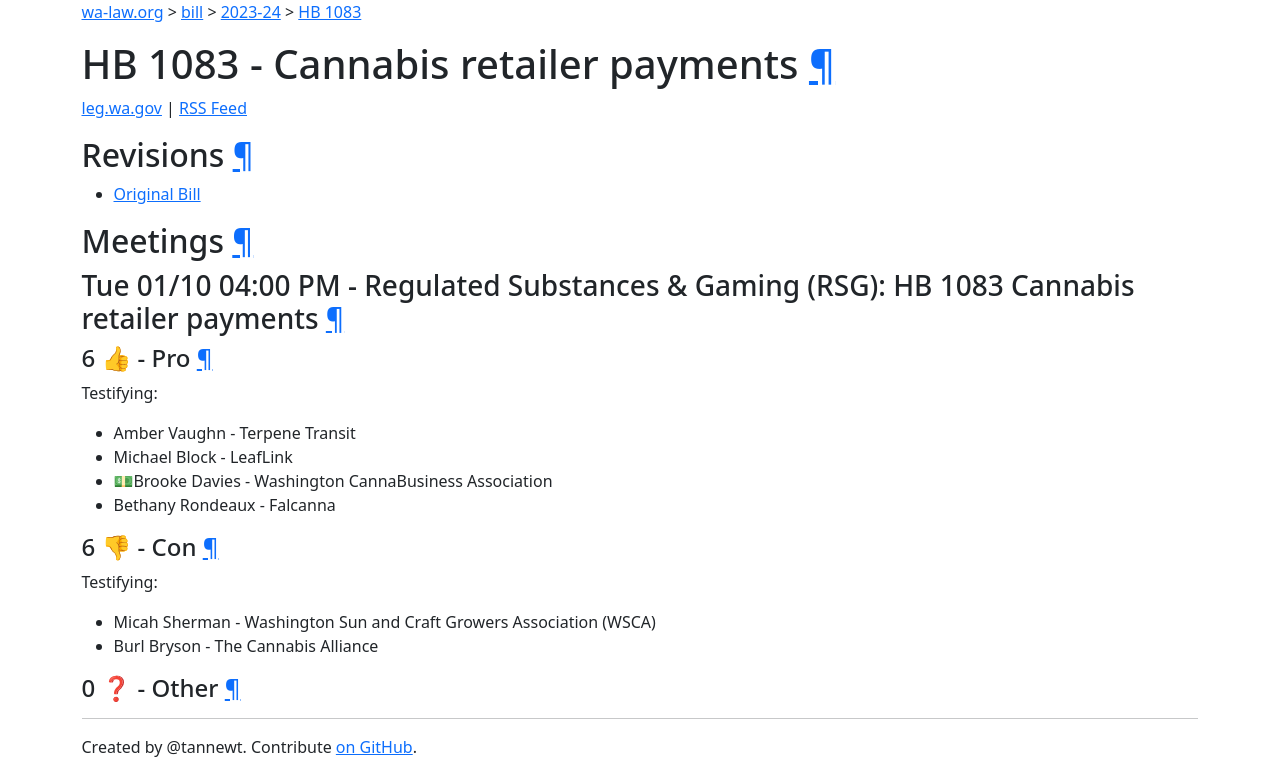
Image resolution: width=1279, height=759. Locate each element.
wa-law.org (123, 12)
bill (192, 12)
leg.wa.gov (122, 108)
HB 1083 (329, 12)
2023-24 (251, 12)
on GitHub (374, 747)
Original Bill (157, 194)
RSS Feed (213, 108)
